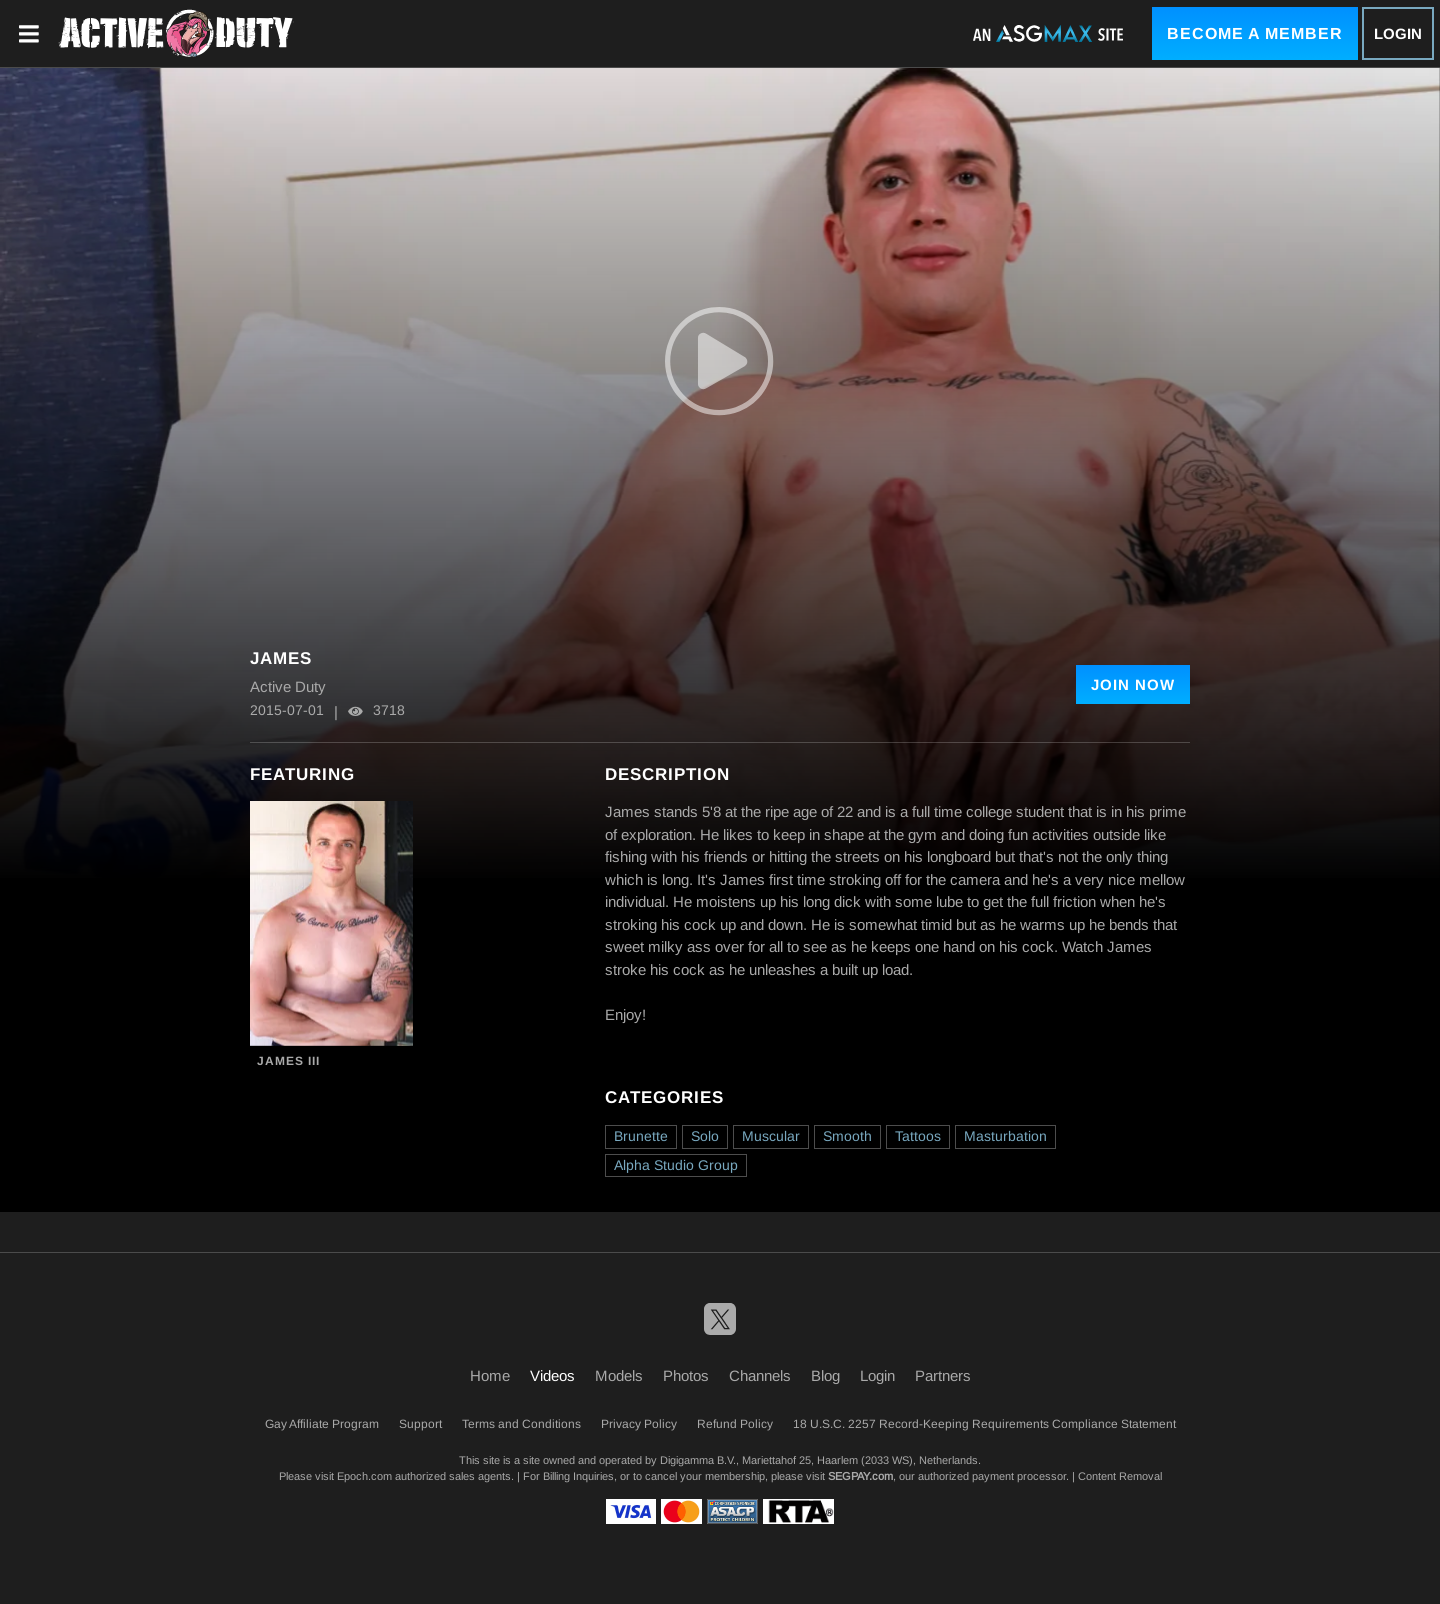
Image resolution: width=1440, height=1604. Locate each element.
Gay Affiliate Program (322, 1424)
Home (490, 1375)
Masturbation (1005, 1136)
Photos (686, 1375)
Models (619, 1375)
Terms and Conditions (521, 1424)
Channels (760, 1375)
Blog (825, 1375)
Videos (552, 1375)
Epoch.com (364, 1476)
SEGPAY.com (860, 1476)
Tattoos (918, 1136)
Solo (705, 1136)
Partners (943, 1375)
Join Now (1133, 684)
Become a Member (1255, 33)
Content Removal (1120, 1476)
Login (1398, 33)
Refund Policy (735, 1424)
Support (420, 1424)
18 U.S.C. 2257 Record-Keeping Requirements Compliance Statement (984, 1424)
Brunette (641, 1136)
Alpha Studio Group (676, 1165)
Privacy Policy (639, 1424)
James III (288, 1061)
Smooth (847, 1136)
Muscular (771, 1136)
